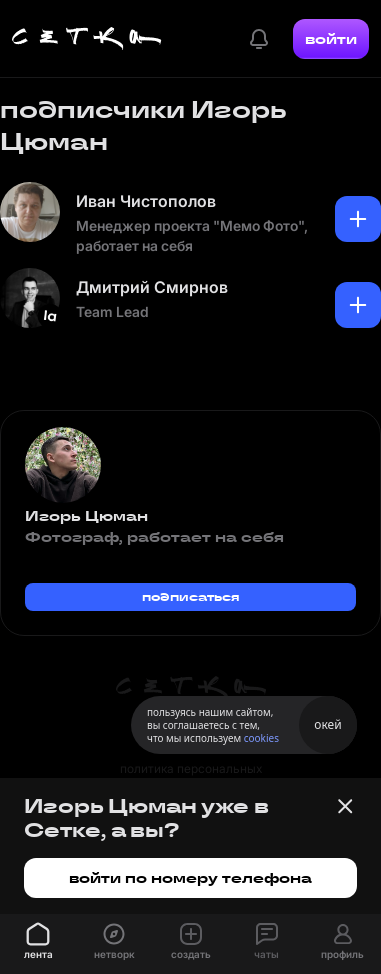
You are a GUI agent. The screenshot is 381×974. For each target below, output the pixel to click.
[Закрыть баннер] (345, 806)
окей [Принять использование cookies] (327, 724)
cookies (261, 738)
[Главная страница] (87, 39)
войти (331, 39)
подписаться (191, 596)
